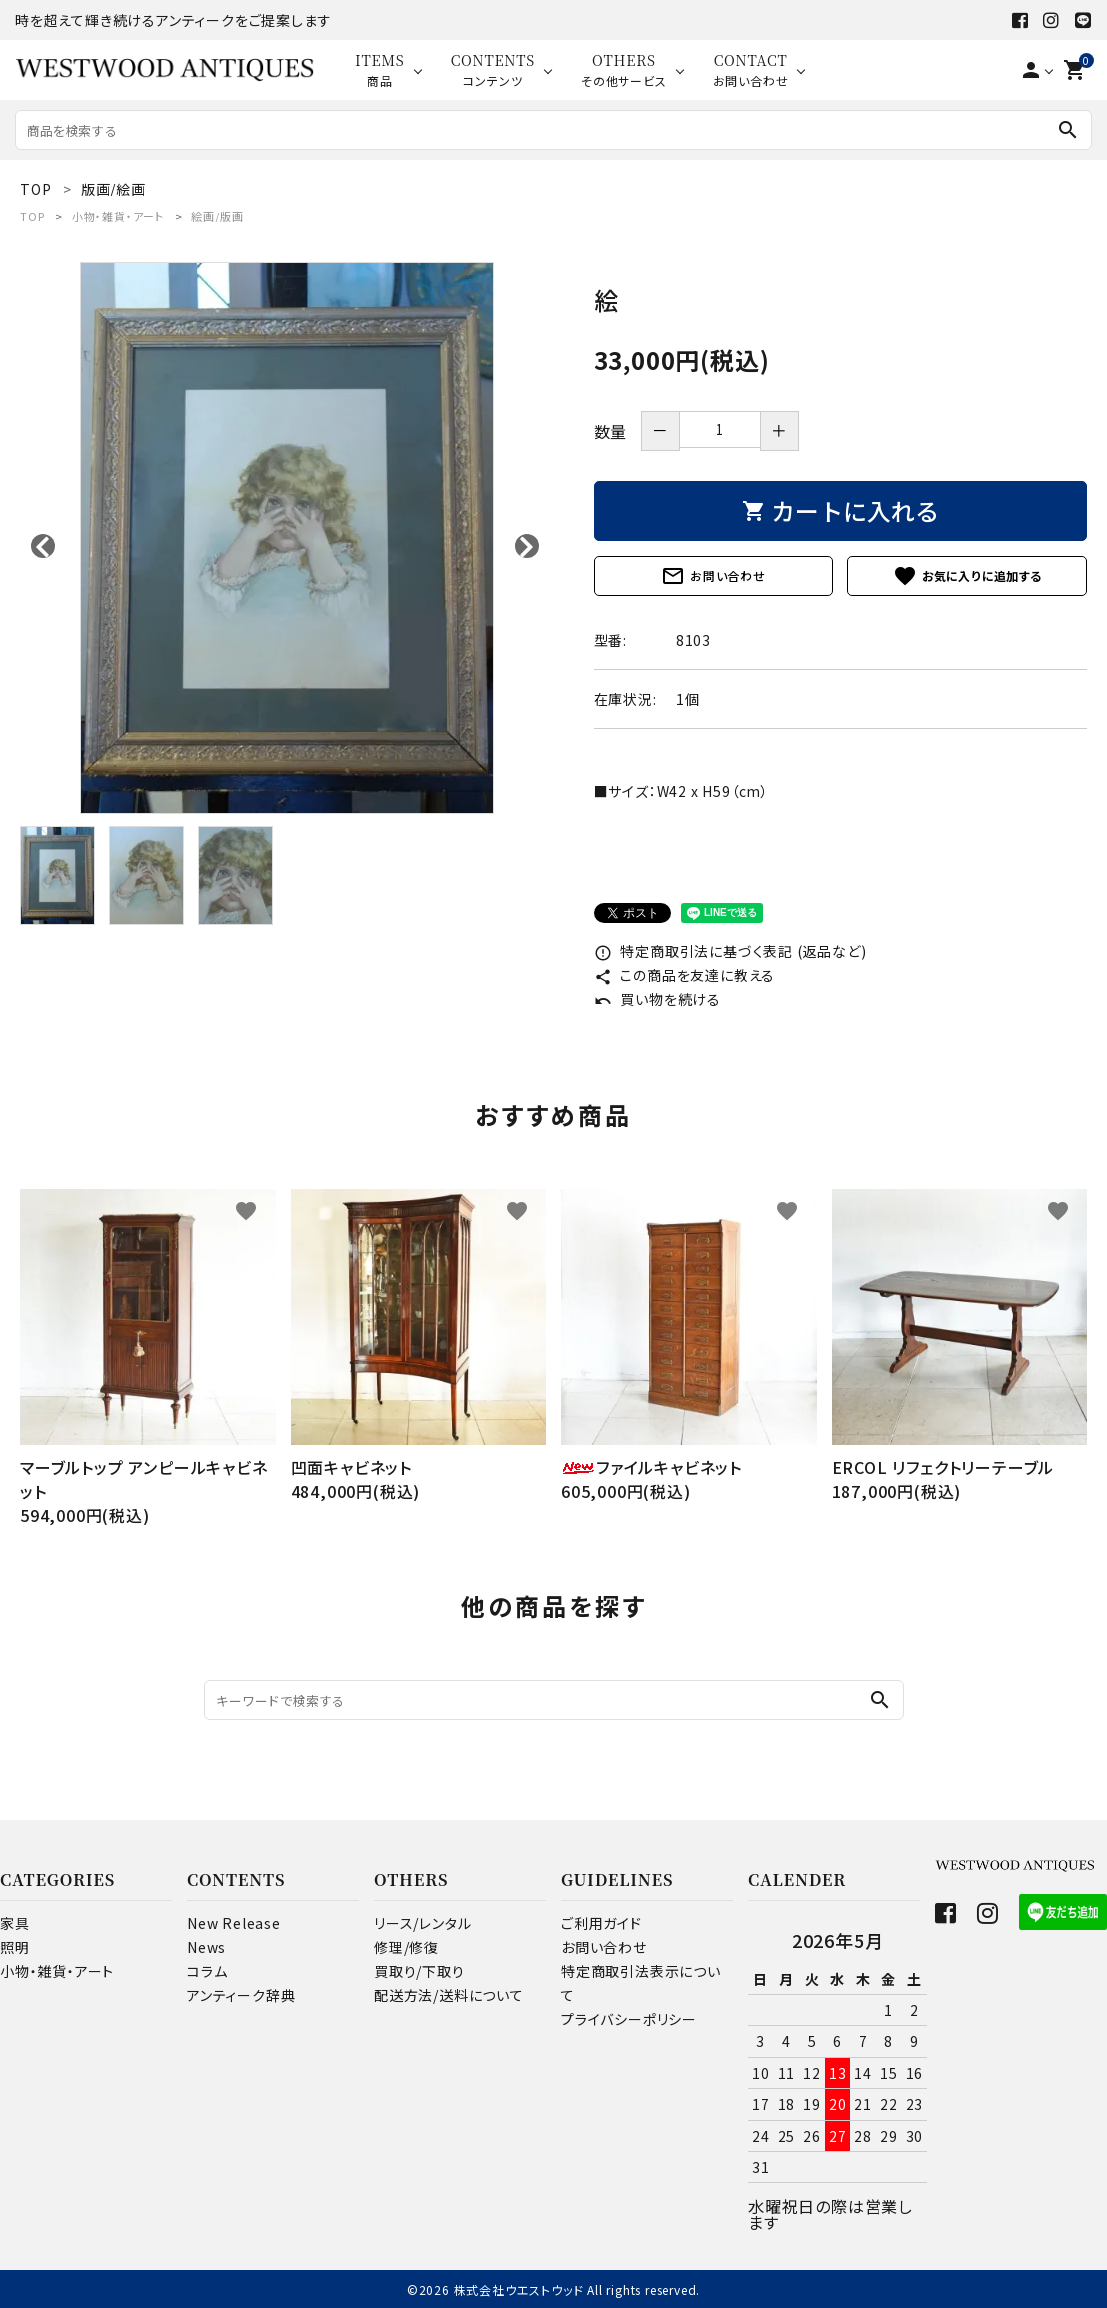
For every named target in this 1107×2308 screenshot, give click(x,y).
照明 (15, 1947)
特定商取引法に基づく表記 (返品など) (730, 951)
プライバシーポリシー (629, 2019)
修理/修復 (406, 1947)
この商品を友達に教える (685, 975)
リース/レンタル (422, 1923)
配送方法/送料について (449, 1995)
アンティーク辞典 (241, 1995)
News (206, 1947)
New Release (234, 1923)
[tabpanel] (287, 538)
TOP (32, 216)
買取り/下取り (419, 1971)
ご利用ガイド (601, 1923)
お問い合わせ (713, 576)
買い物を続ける (657, 999)
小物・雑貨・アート (118, 216)
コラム (207, 1971)
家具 (15, 1923)
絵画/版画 (217, 216)
